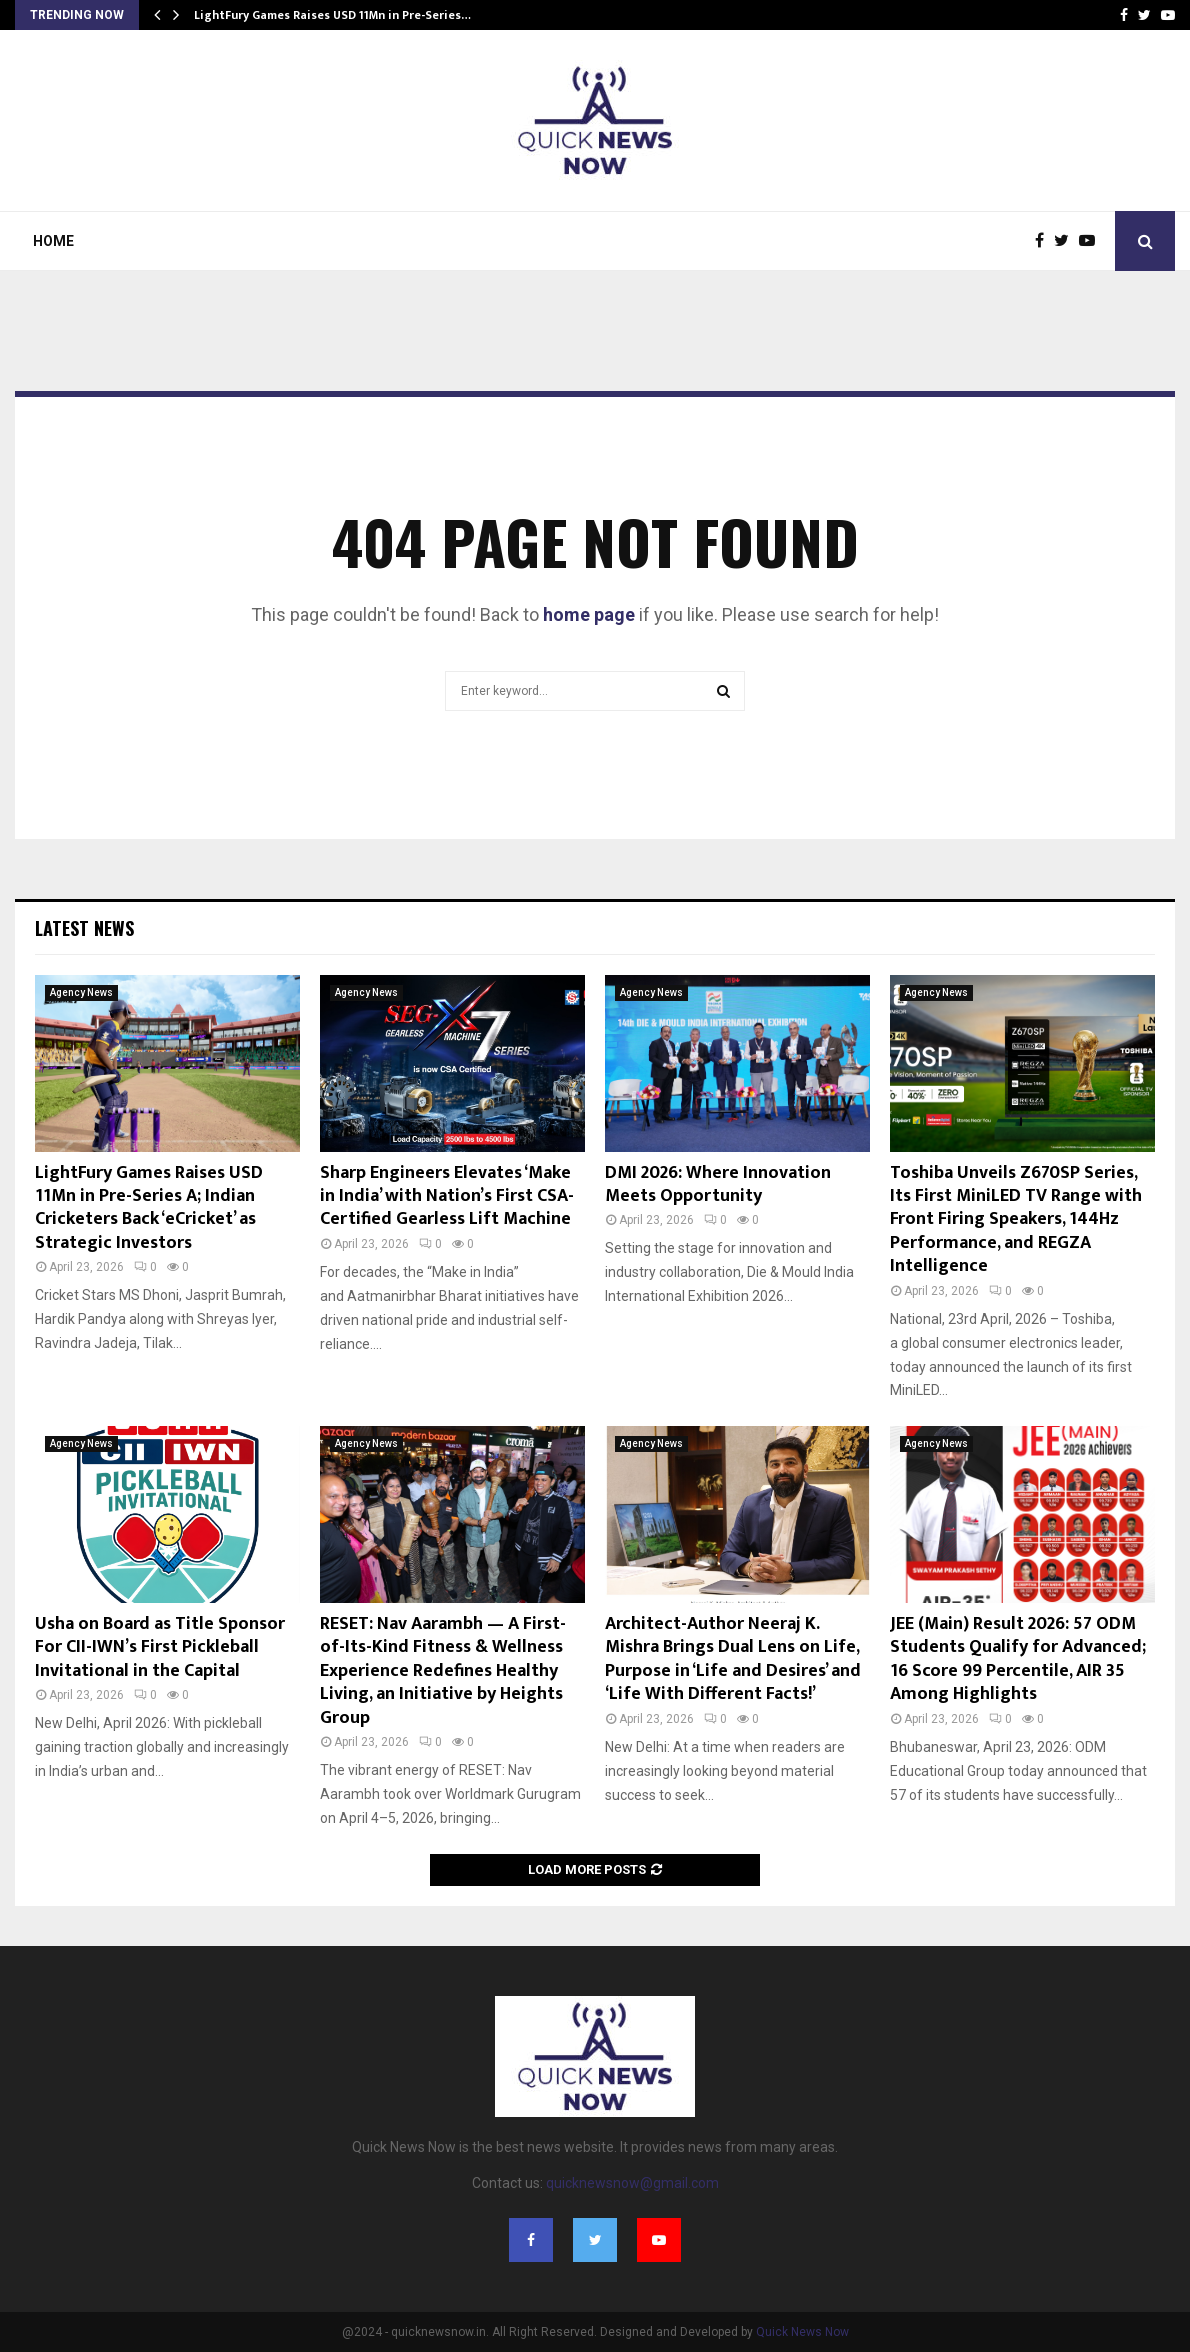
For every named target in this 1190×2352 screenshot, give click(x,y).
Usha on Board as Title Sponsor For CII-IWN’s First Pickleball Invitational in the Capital (160, 1647)
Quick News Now (802, 2332)
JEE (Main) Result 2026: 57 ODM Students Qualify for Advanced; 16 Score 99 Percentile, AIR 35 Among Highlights (1018, 1659)
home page (589, 614)
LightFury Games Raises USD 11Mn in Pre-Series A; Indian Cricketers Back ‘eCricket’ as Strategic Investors (149, 1208)
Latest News (84, 928)
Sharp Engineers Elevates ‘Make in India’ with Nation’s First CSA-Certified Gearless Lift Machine (447, 1196)
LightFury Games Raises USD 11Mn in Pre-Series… (332, 15)
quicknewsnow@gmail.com (632, 2183)
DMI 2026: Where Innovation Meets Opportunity (718, 1184)
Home (53, 241)
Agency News (81, 992)
